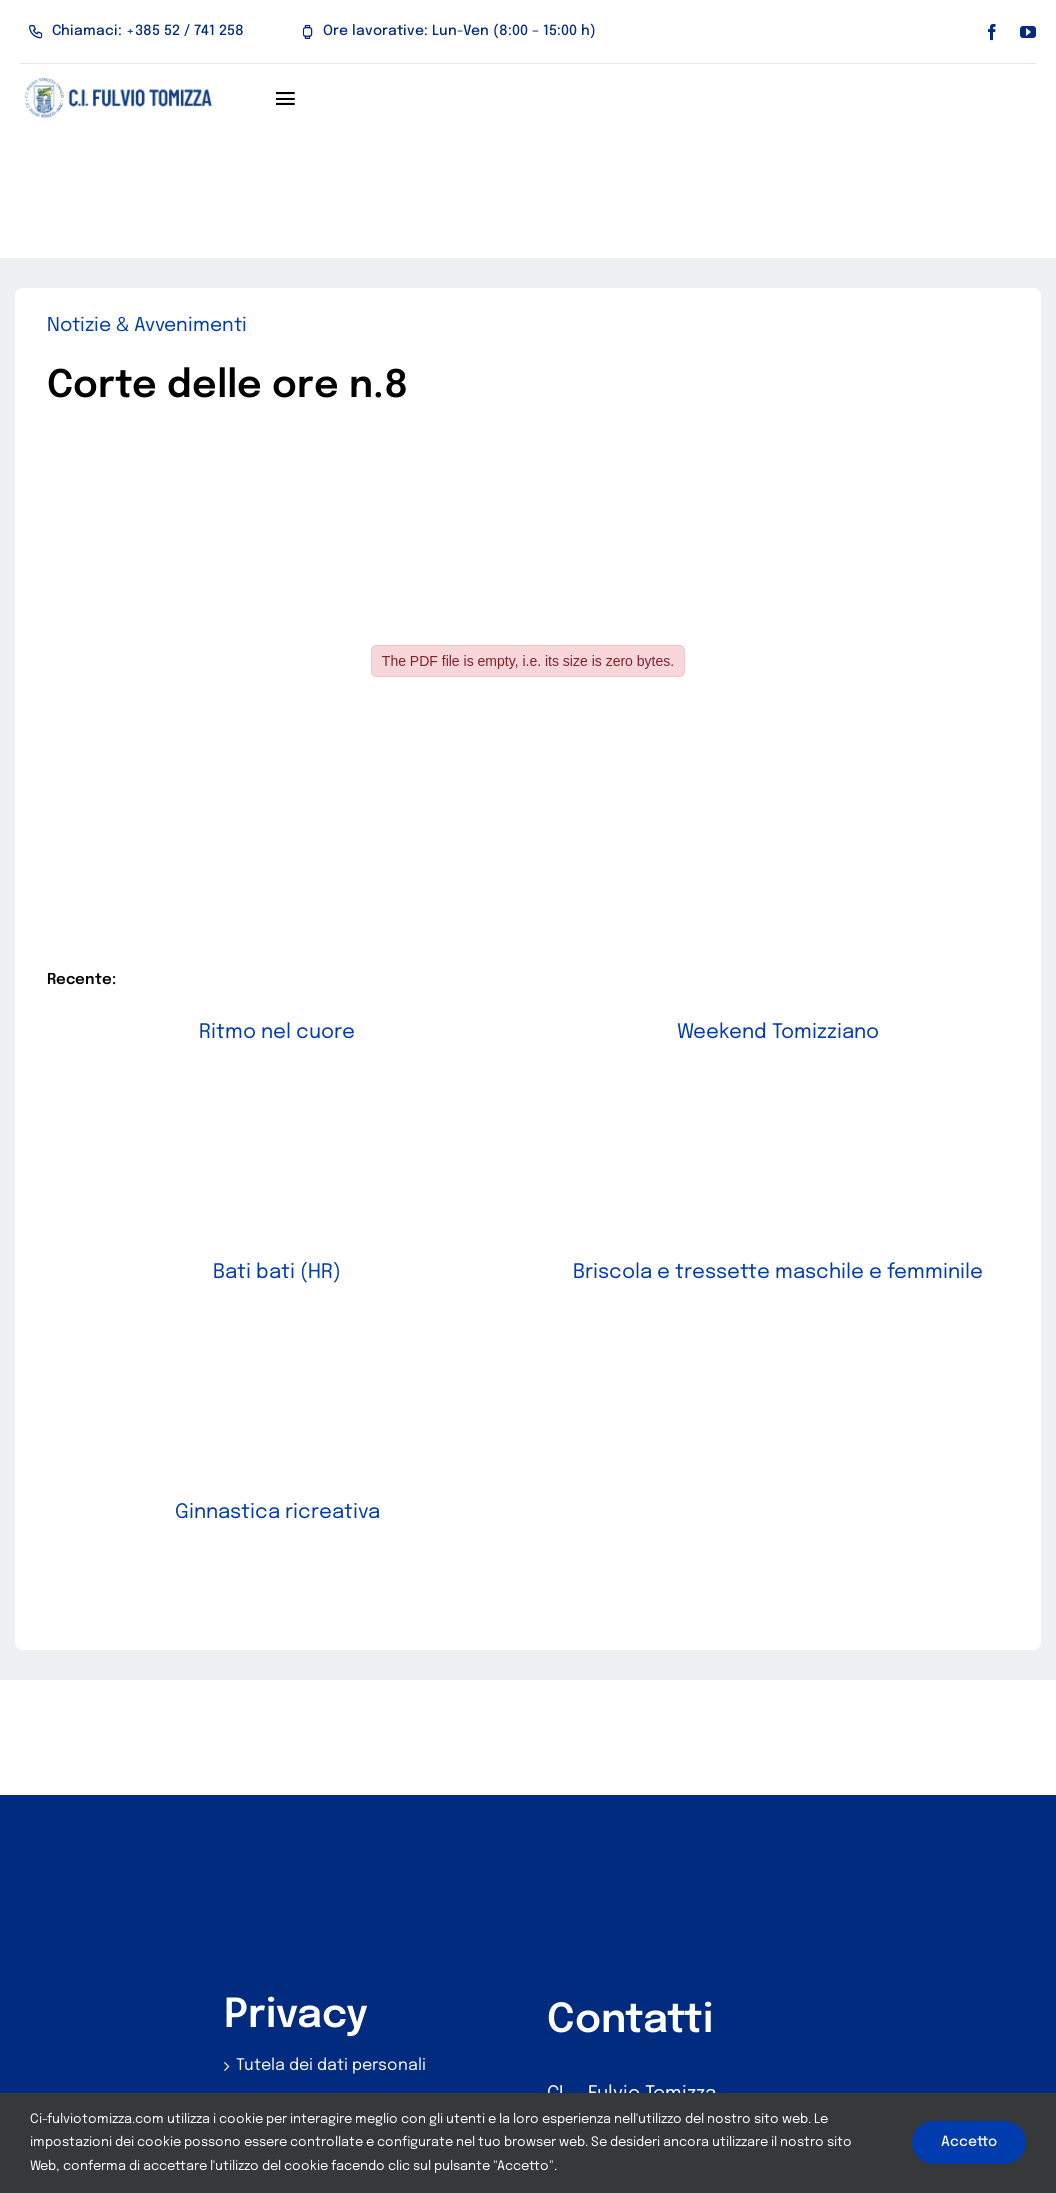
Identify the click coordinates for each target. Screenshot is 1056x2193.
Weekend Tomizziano (756, 1032)
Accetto (969, 2142)
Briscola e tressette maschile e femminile (786, 1254)
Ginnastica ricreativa (337, 1476)
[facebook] (992, 32)
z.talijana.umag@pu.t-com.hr (680, 2039)
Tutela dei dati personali (331, 1938)
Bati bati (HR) (307, 1254)
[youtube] (1028, 32)
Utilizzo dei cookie (307, 1988)
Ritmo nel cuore (277, 1032)
